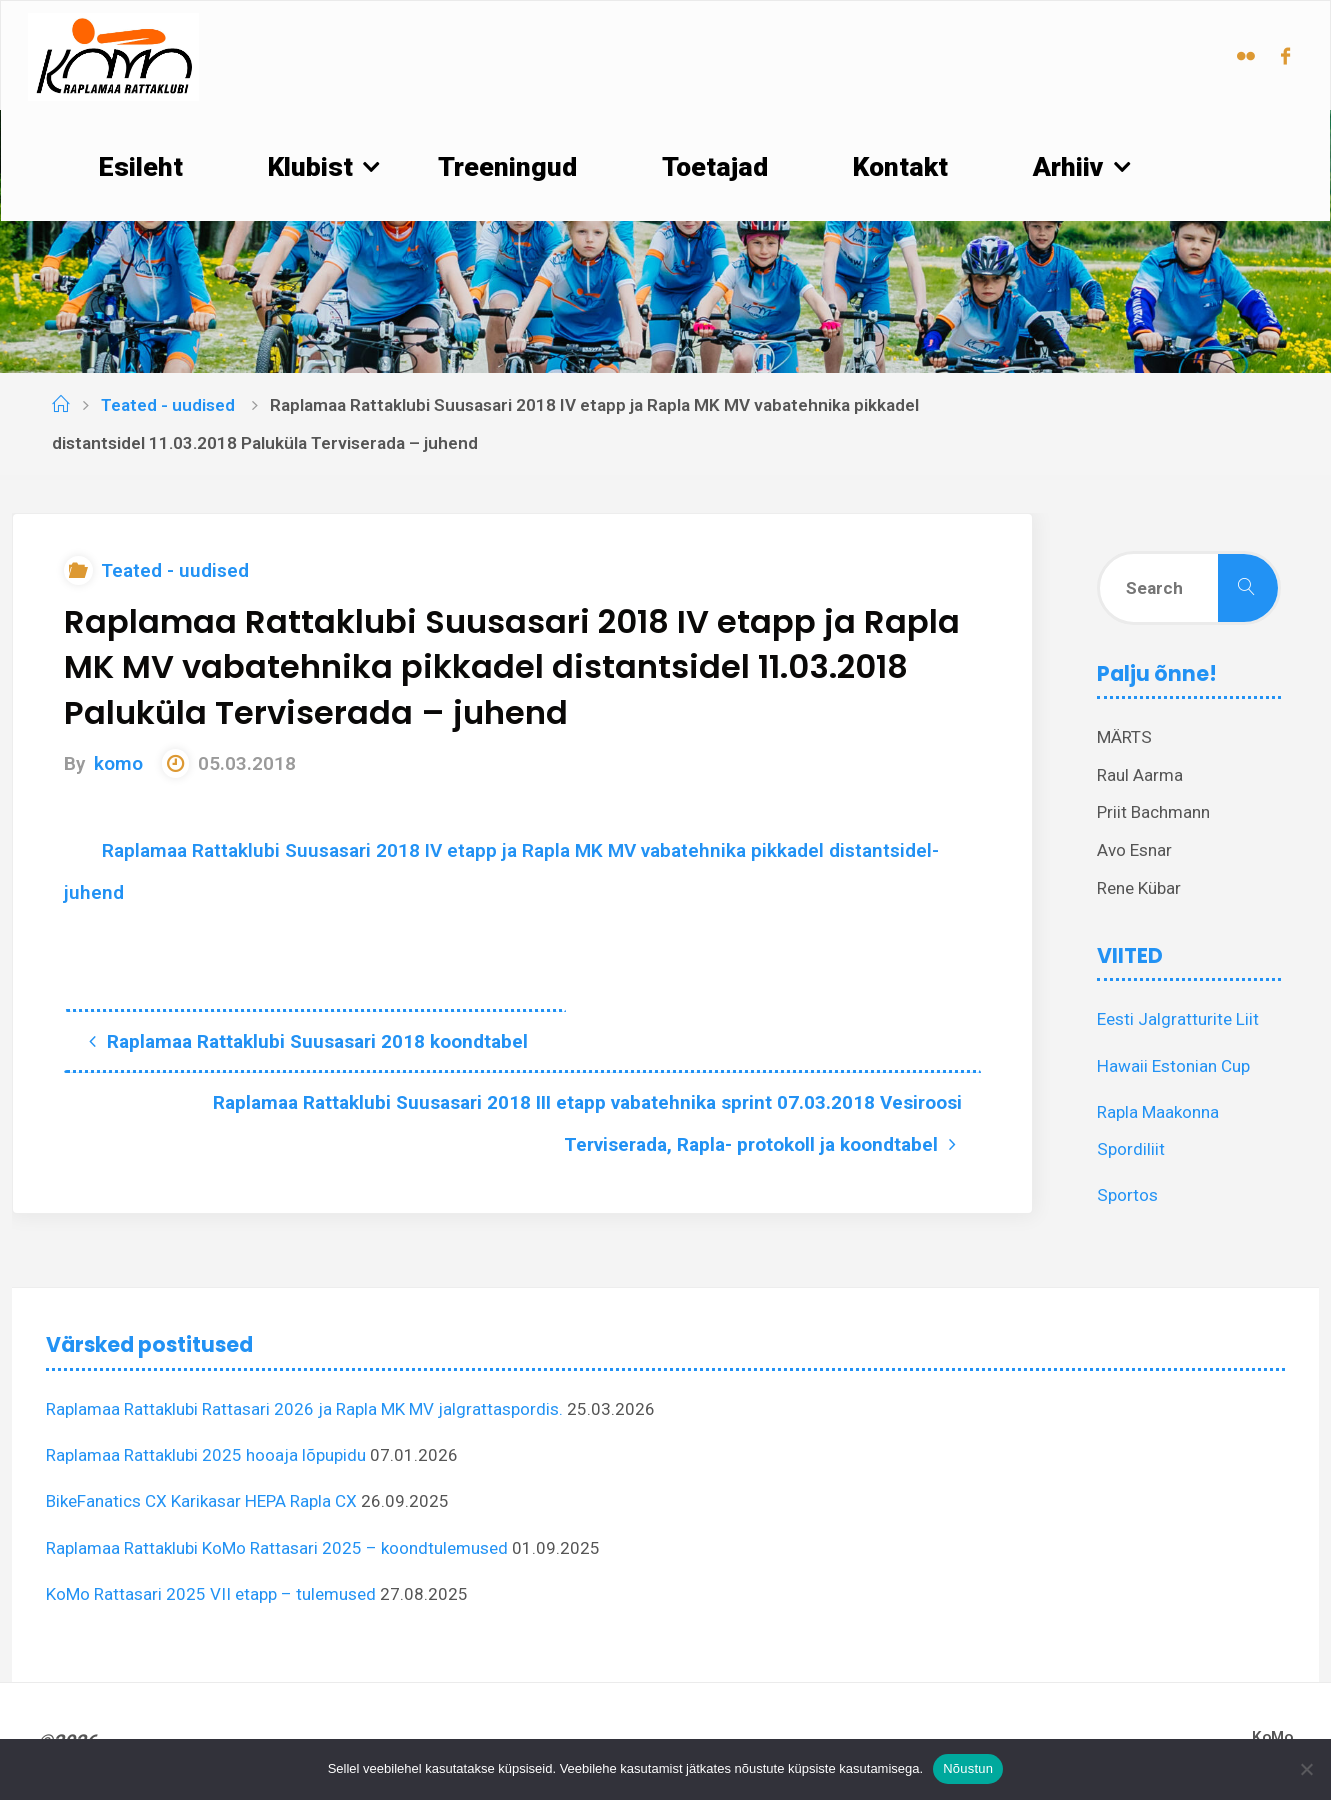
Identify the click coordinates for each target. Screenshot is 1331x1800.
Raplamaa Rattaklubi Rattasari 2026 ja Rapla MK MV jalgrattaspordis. (304, 1409)
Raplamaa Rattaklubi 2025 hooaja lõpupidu (206, 1455)
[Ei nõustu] (1306, 1769)
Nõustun (968, 1768)
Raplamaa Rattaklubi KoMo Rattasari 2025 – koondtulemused (277, 1548)
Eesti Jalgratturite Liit (1178, 1019)
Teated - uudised (168, 405)
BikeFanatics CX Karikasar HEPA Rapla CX (201, 1501)
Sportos (1127, 1195)
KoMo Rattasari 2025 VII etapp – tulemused (211, 1594)
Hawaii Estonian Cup (1173, 1066)
